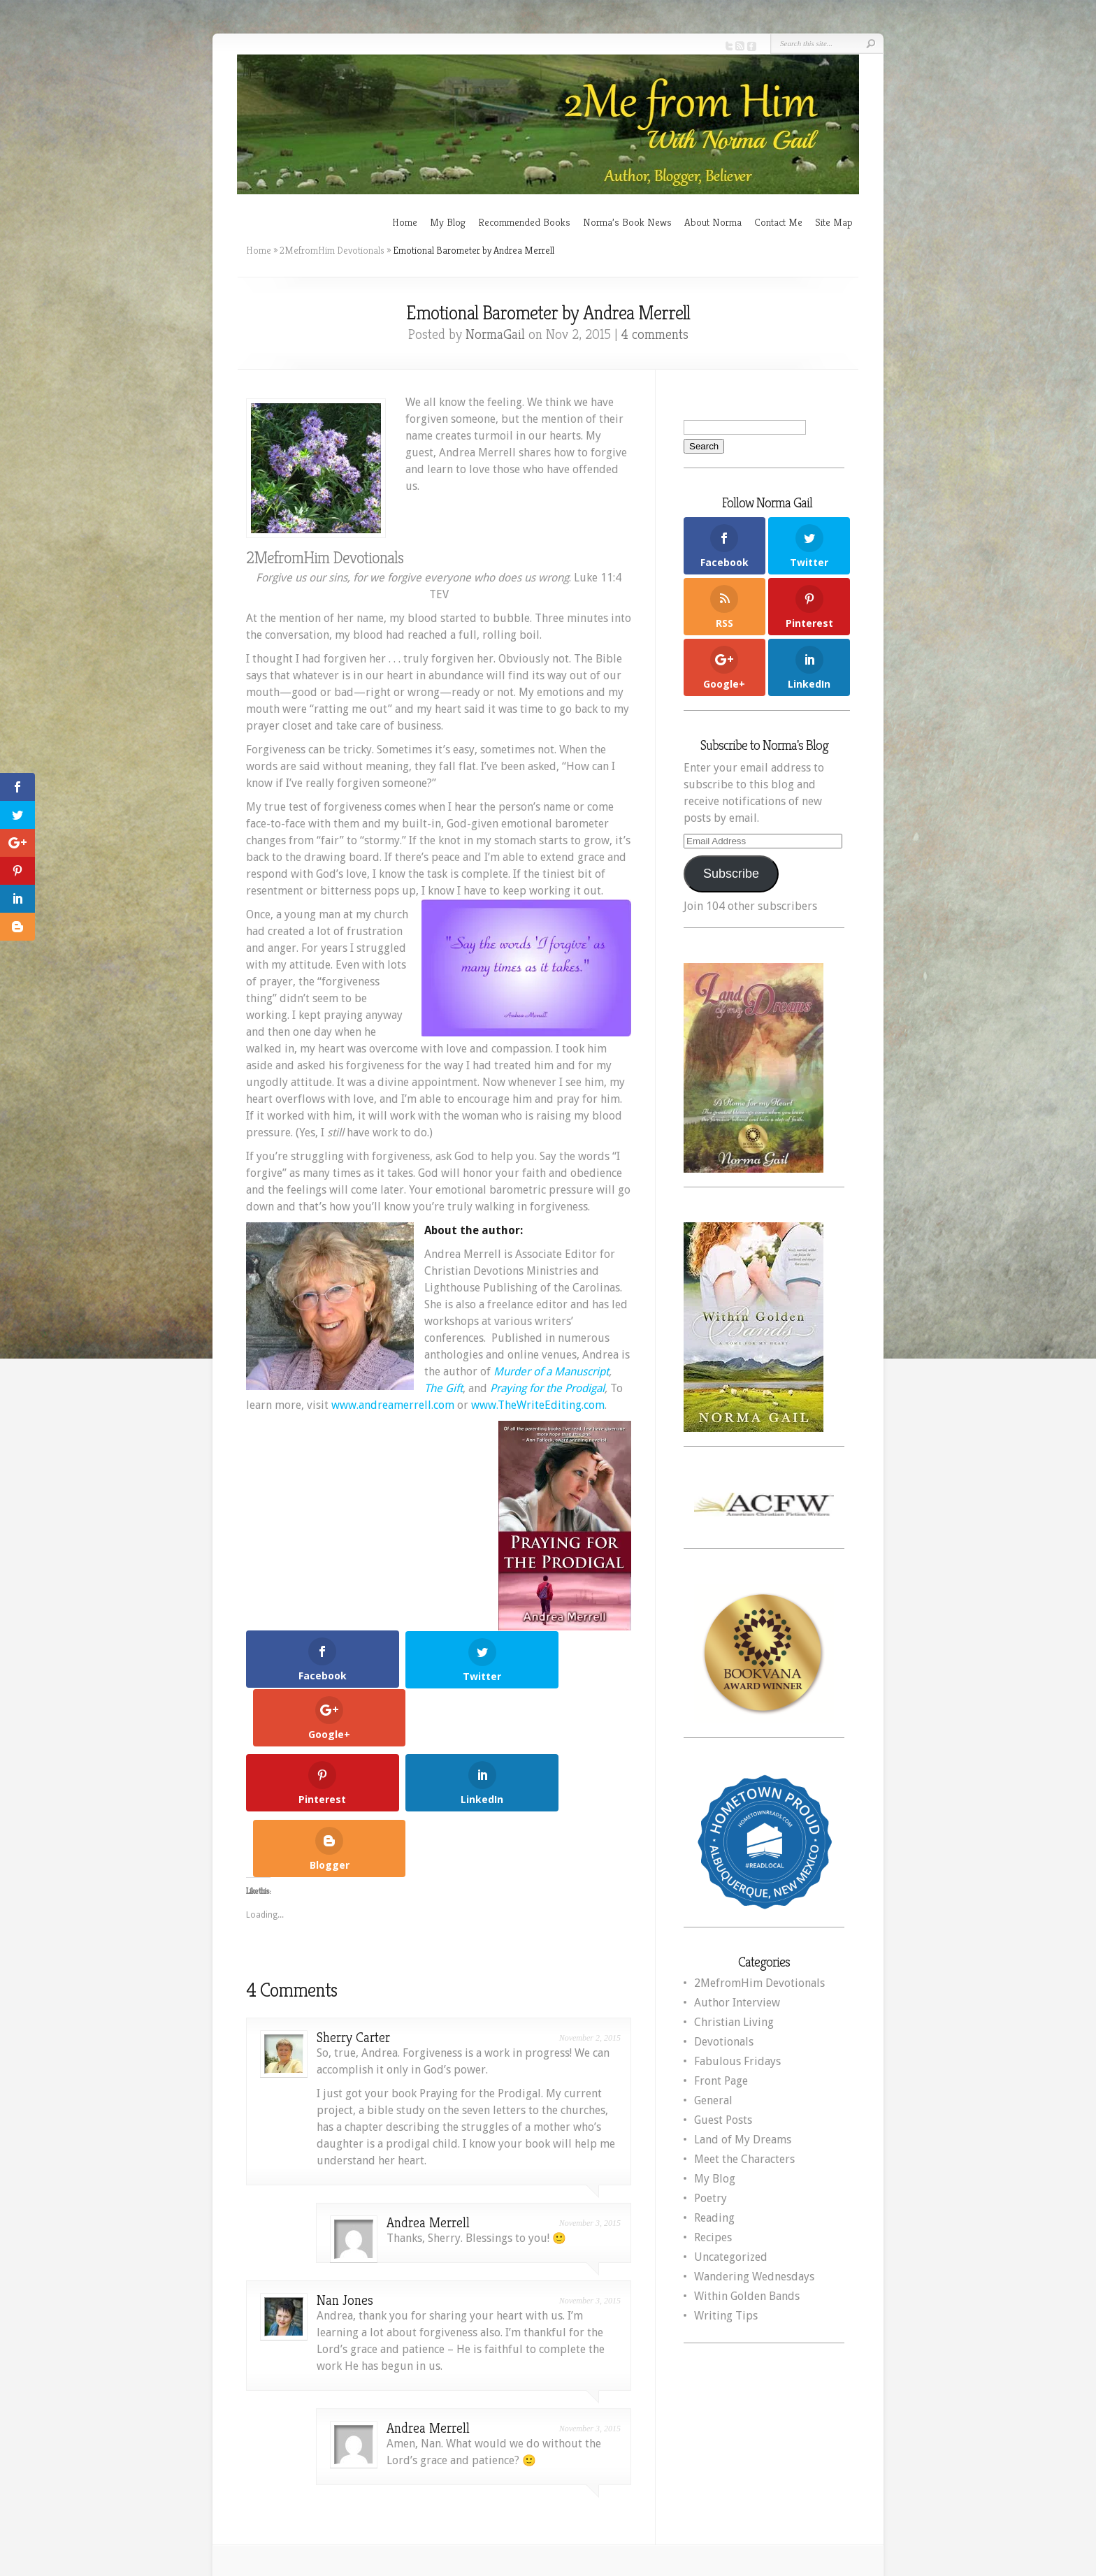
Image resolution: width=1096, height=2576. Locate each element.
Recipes (713, 2237)
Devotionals (724, 2041)
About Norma (713, 222)
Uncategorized (730, 2257)
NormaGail (495, 334)
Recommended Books (524, 222)
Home (404, 222)
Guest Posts (723, 2120)
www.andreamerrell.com (392, 1405)
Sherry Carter (353, 1913)
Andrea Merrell (428, 2098)
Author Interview (737, 2002)
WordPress (822, 2484)
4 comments (654, 334)
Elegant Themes (681, 2484)
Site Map (834, 222)
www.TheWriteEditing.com (538, 1405)
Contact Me (778, 222)
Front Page (721, 2080)
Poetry (710, 2198)
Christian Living (734, 2022)
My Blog (448, 222)
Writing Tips (726, 2315)
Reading (714, 2217)
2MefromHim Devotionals (332, 250)
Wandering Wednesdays (754, 2276)
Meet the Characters (744, 2159)
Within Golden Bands (747, 2296)
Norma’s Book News (627, 222)
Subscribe (731, 874)
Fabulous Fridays (737, 2061)
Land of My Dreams (742, 2139)
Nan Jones (345, 2176)
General (713, 2100)
